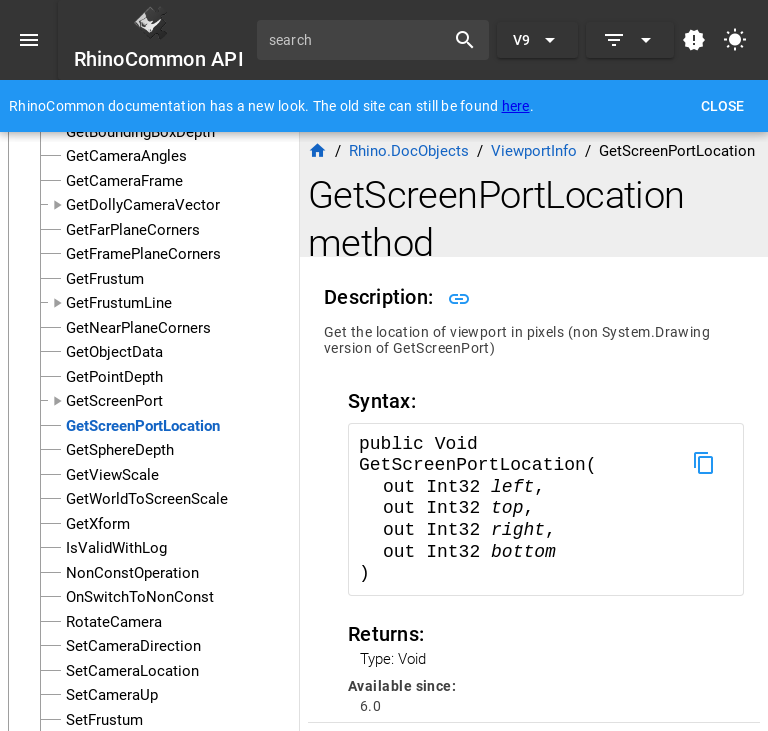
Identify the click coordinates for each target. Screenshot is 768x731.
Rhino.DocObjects (409, 151)
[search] (358, 40)
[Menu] (29, 40)
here (516, 106)
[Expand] (630, 40)
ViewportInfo (534, 151)
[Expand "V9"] (537, 40)
